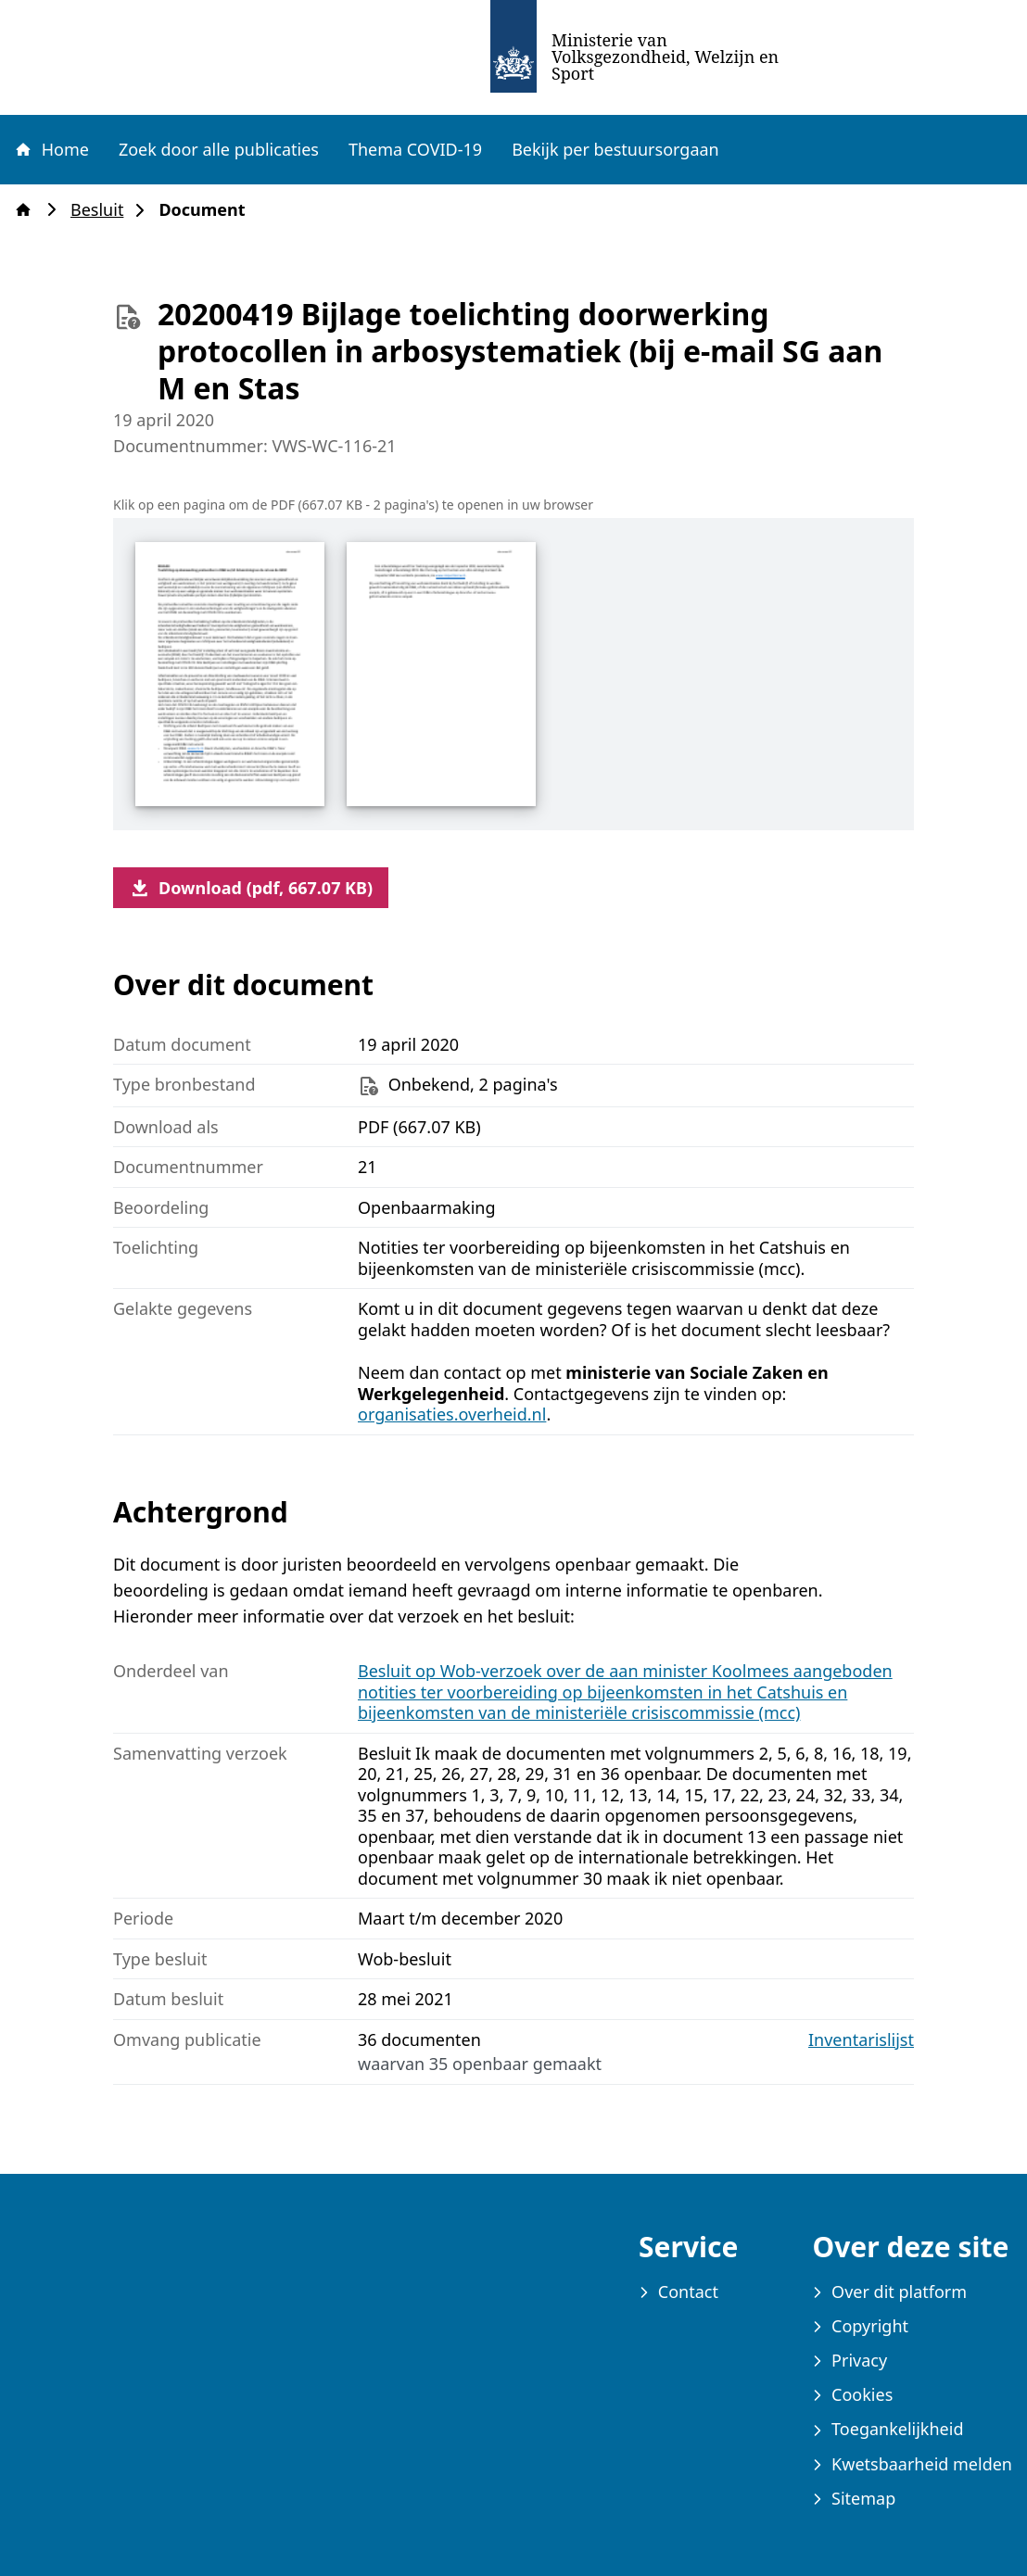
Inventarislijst (861, 2040)
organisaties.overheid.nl (452, 1414)
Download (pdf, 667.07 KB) (251, 888)
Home (51, 149)
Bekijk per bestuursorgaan (615, 149)
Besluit (102, 209)
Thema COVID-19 (415, 149)
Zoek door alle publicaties (219, 149)
